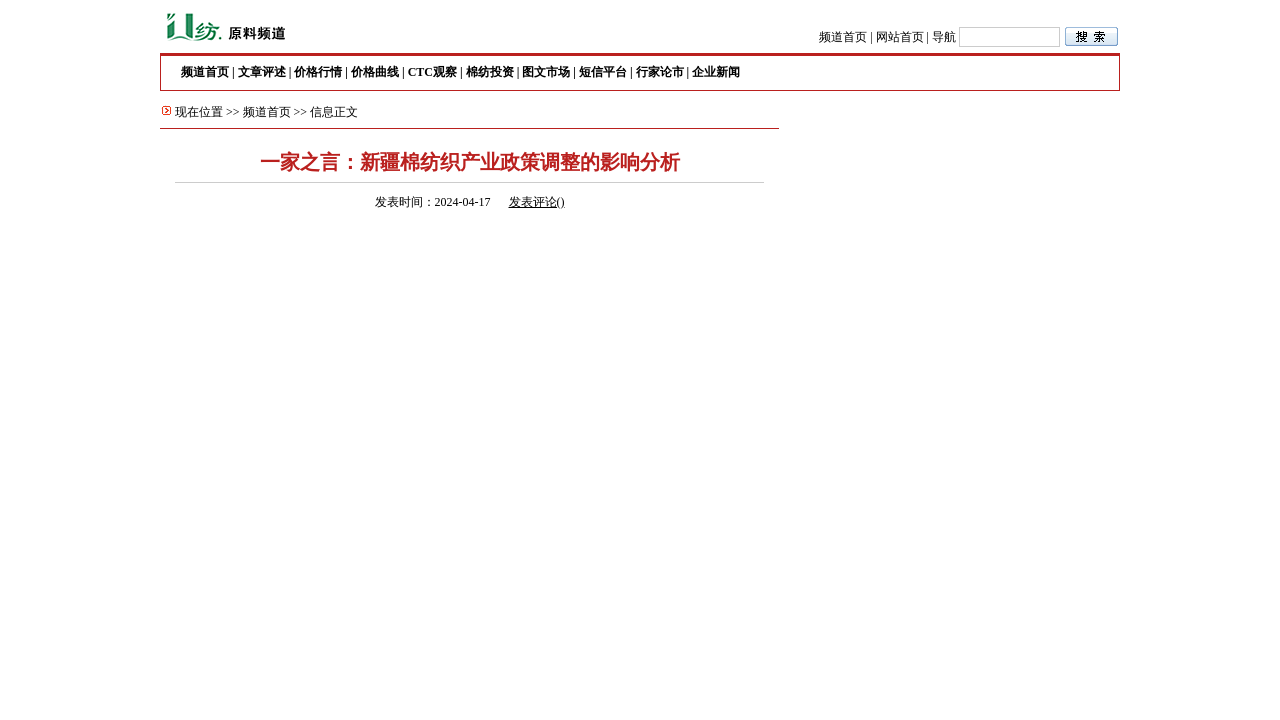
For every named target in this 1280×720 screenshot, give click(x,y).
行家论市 (660, 72)
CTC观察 (432, 72)
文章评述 (262, 72)
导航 (944, 37)
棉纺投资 (490, 72)
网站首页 (900, 37)
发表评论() (537, 202)
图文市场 (546, 72)
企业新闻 (716, 72)
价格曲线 (375, 72)
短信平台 (603, 72)
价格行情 (318, 72)
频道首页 (843, 37)
